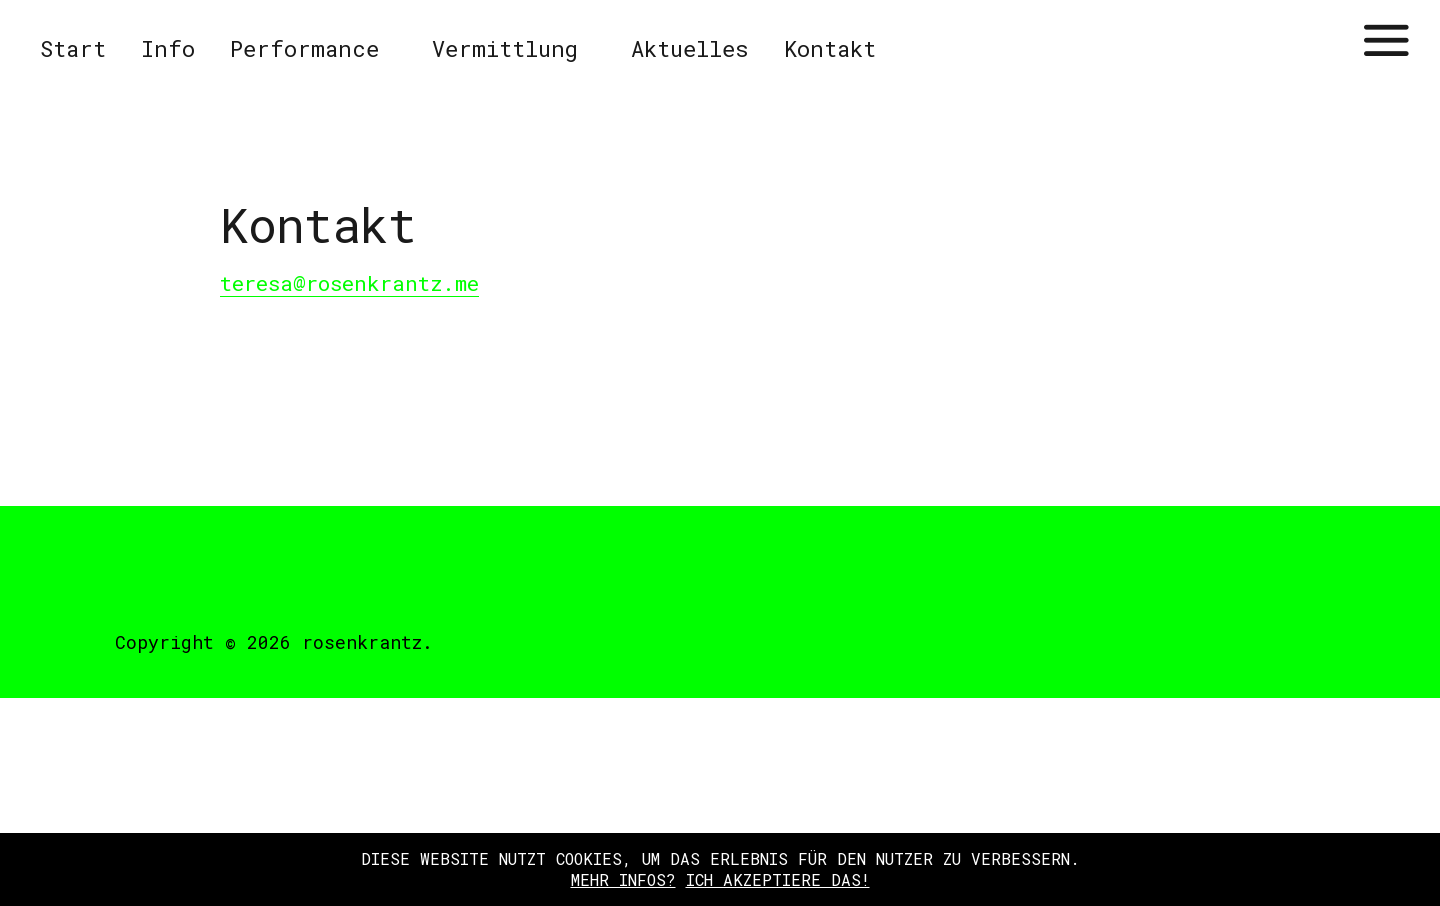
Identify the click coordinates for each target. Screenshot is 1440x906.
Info (168, 48)
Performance (304, 48)
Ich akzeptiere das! (778, 879)
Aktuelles (690, 48)
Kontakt (830, 48)
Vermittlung (505, 48)
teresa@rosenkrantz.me (349, 283)
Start (73, 48)
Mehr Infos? (623, 879)
